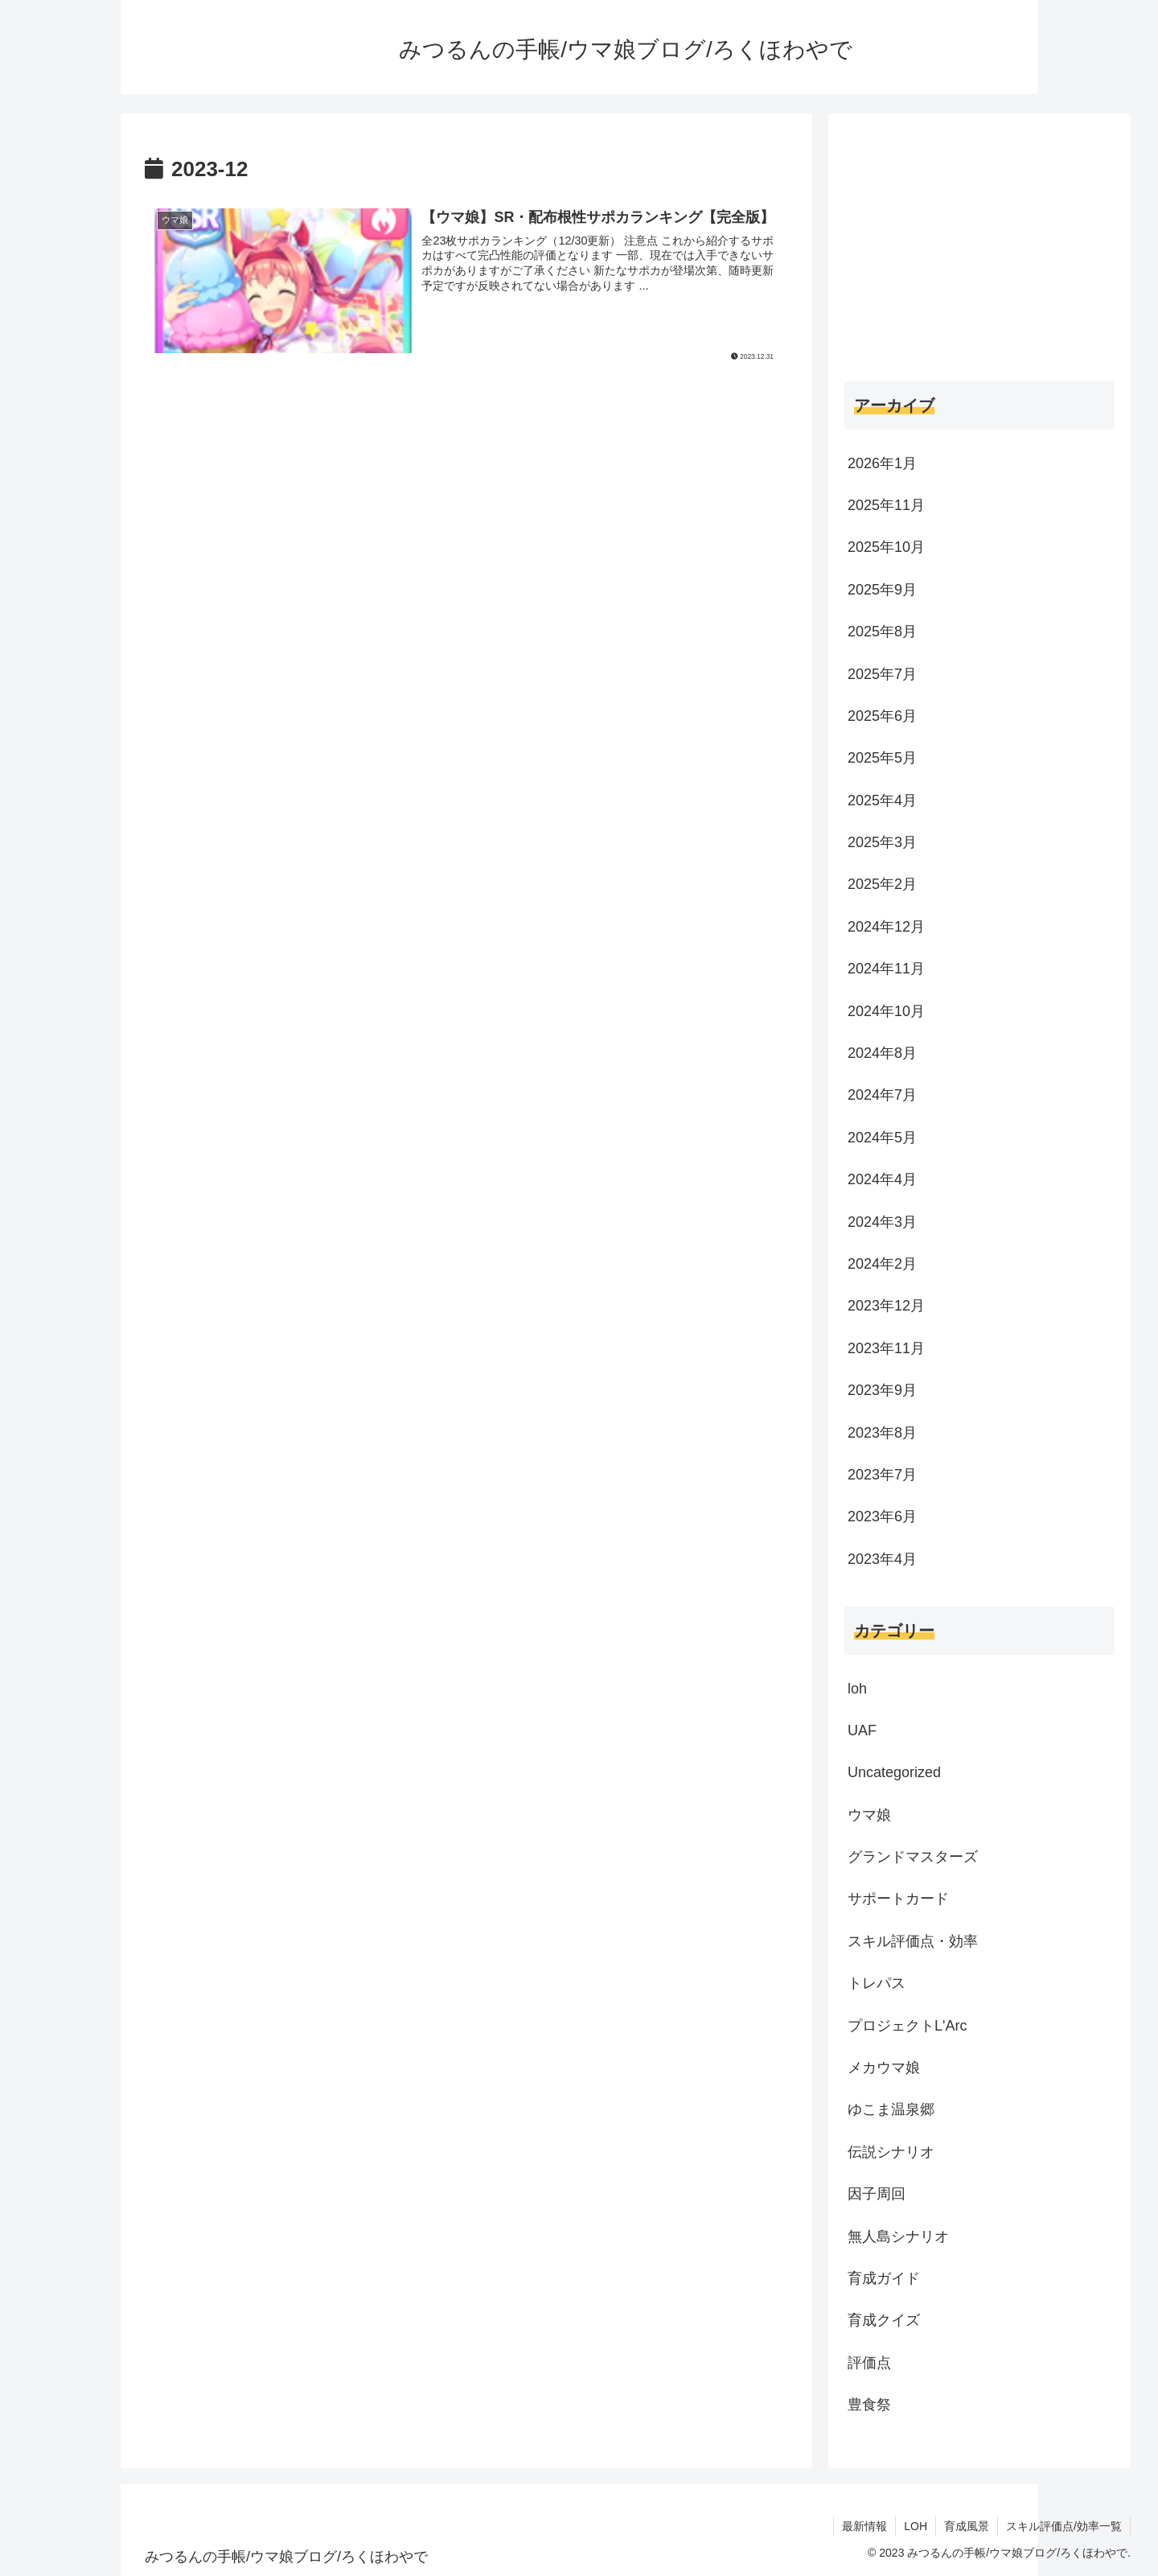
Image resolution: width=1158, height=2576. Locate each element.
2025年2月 (882, 884)
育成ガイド (884, 2278)
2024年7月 (882, 1095)
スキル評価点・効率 (913, 1941)
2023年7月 (882, 1475)
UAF (862, 1730)
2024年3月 (882, 1222)
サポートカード (898, 1899)
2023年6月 (882, 1516)
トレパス (876, 1983)
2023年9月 (882, 1390)
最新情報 (864, 2526)
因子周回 (876, 2194)
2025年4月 (882, 800)
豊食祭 (869, 2405)
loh (857, 1689)
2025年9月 (882, 590)
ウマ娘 (869, 1815)
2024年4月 (882, 1179)
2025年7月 (882, 674)
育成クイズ (884, 2320)
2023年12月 (886, 1306)
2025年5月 (882, 758)
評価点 (869, 2363)
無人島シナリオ (898, 2236)
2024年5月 (882, 1138)
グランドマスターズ (913, 1857)
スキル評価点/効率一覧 (1064, 2526)
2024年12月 (886, 927)
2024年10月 (886, 1011)
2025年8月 (882, 631)
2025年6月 (882, 716)
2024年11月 (886, 969)
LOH (915, 2526)
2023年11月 (886, 1348)
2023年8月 (882, 1433)
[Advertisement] (466, 512)
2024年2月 (882, 1264)
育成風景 (966, 2526)
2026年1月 (882, 463)
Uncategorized (894, 1772)
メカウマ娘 (884, 2068)
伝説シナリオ (891, 2152)
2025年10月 (886, 547)
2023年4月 (882, 1559)
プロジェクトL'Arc (907, 2026)
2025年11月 (886, 505)
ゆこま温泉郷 (891, 2109)
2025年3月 (882, 842)
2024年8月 (882, 1053)
